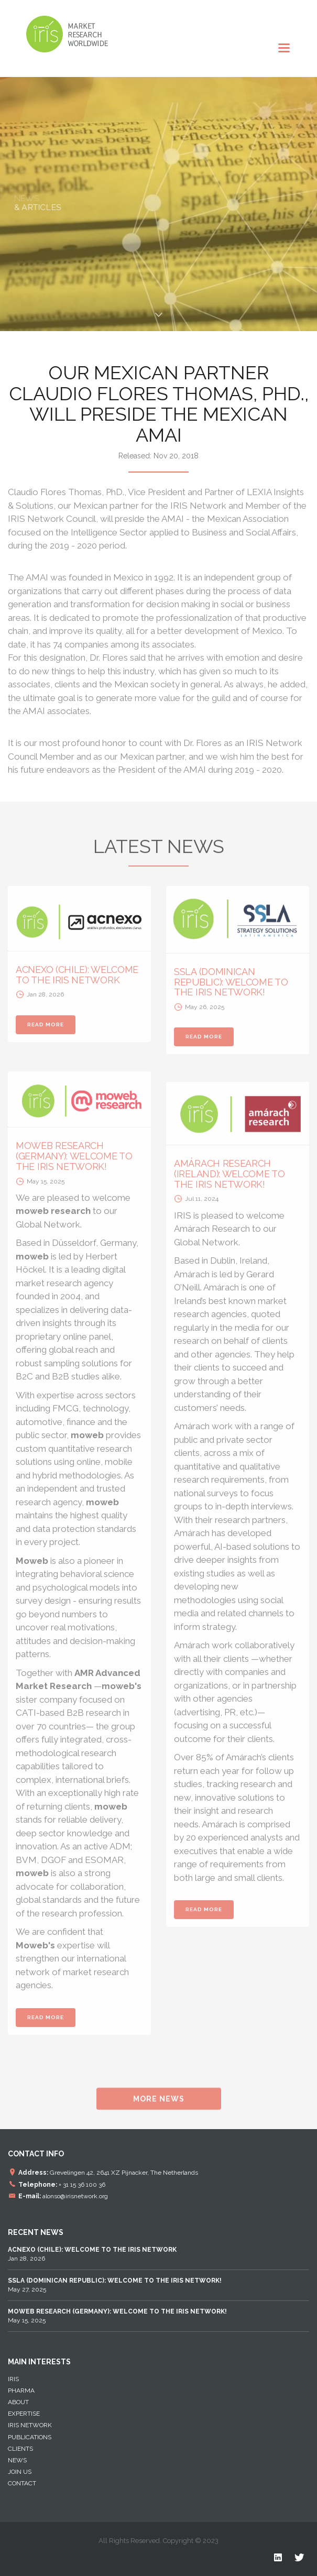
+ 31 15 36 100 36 (82, 2184)
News (17, 2460)
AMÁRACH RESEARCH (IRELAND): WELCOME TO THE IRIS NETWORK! (229, 1180)
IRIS (13, 2379)
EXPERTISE (24, 2413)
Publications (29, 2437)
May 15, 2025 (117, 2316)
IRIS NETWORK (30, 2425)
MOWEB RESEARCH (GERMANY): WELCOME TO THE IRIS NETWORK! (74, 1162)
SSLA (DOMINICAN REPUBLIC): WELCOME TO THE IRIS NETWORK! (231, 988)
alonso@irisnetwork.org (75, 2196)
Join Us (19, 2471)
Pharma (21, 2390)
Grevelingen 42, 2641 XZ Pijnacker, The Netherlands (124, 2172)
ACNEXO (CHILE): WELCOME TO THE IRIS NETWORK (77, 981)
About (18, 2402)
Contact (22, 2483)
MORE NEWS (158, 2105)
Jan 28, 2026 (92, 2254)
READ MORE (45, 1030)
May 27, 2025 (115, 2285)
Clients (20, 2448)
